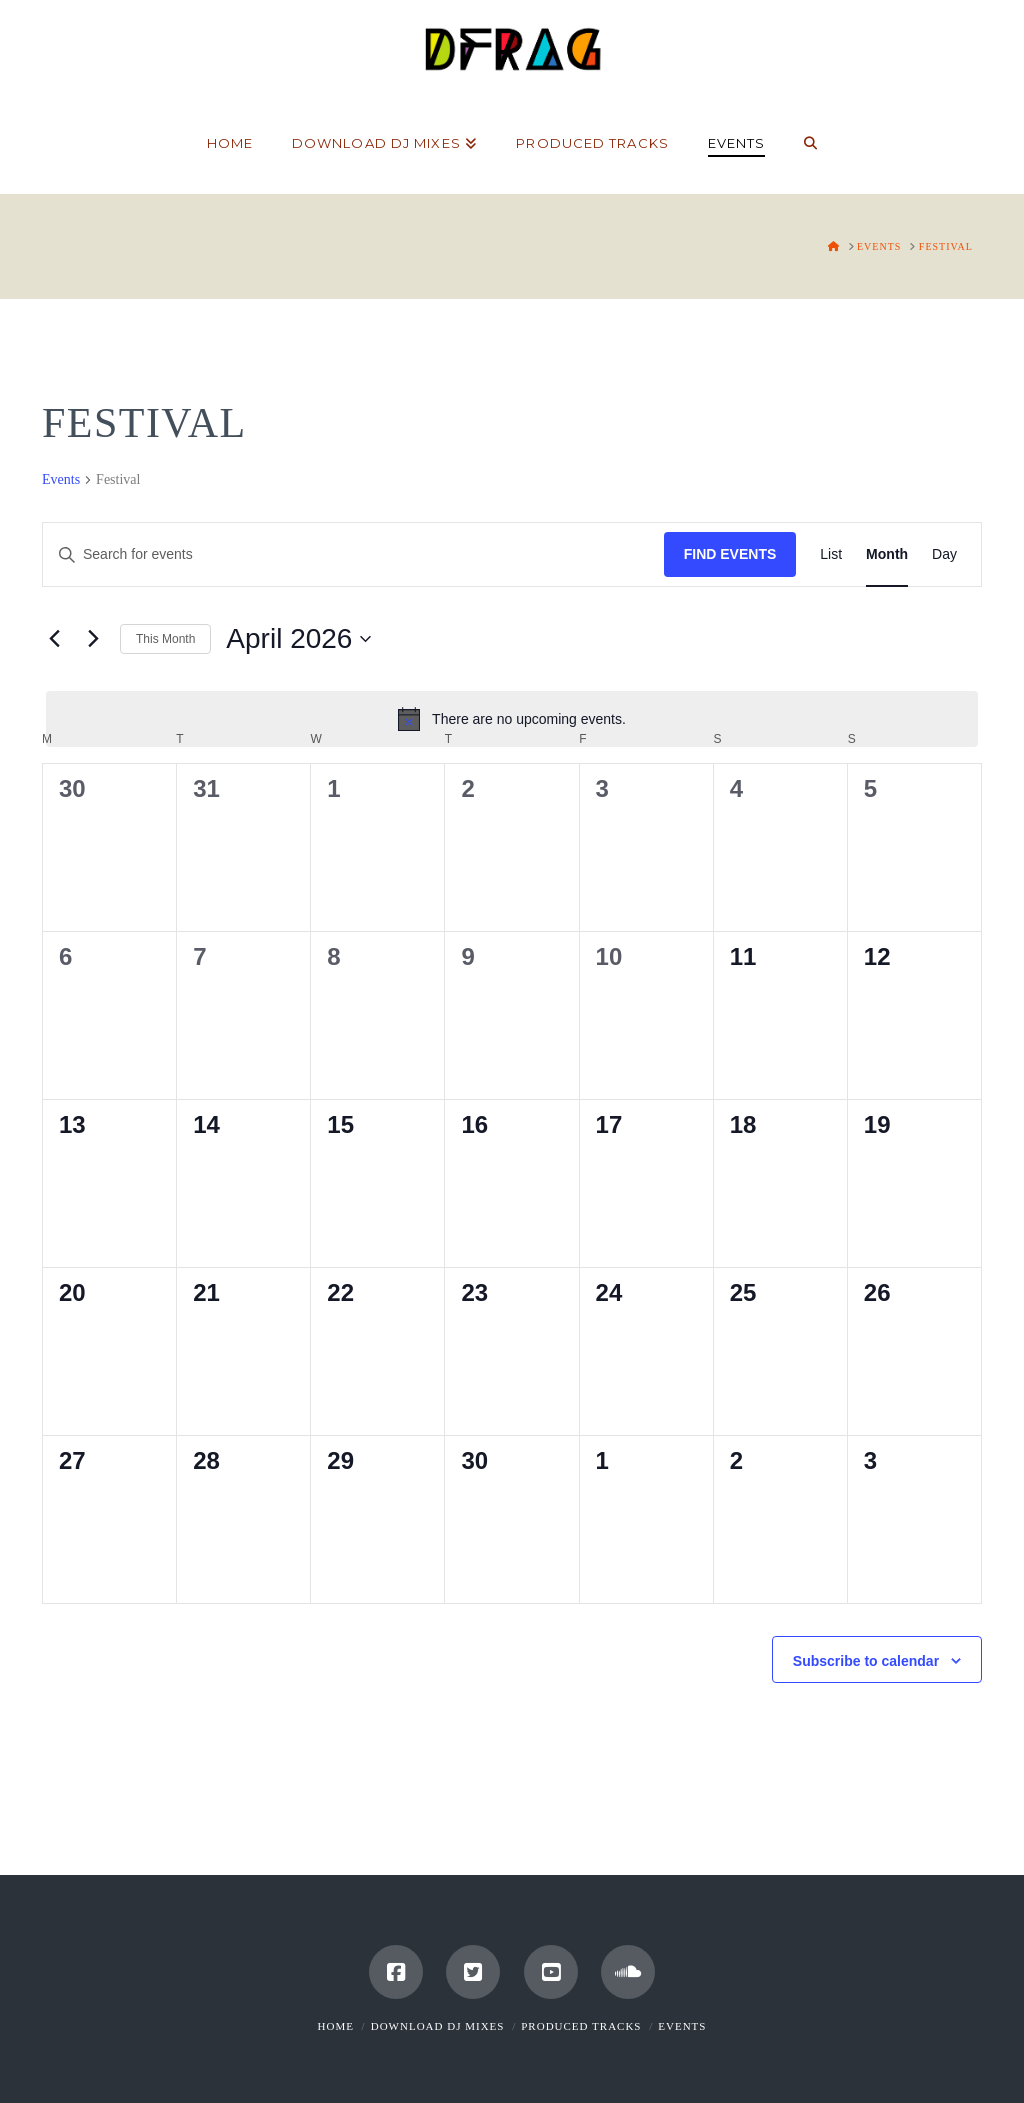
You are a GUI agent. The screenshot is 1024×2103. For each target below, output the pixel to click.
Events (61, 479)
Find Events (730, 554)
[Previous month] (54, 639)
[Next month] (93, 639)
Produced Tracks (581, 2026)
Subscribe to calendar (866, 1661)
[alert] (512, 719)
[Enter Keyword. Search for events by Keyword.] (353, 554)
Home (336, 2026)
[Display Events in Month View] (887, 554)
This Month (165, 639)
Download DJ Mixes (438, 2026)
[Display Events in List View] (831, 554)
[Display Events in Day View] (944, 554)
